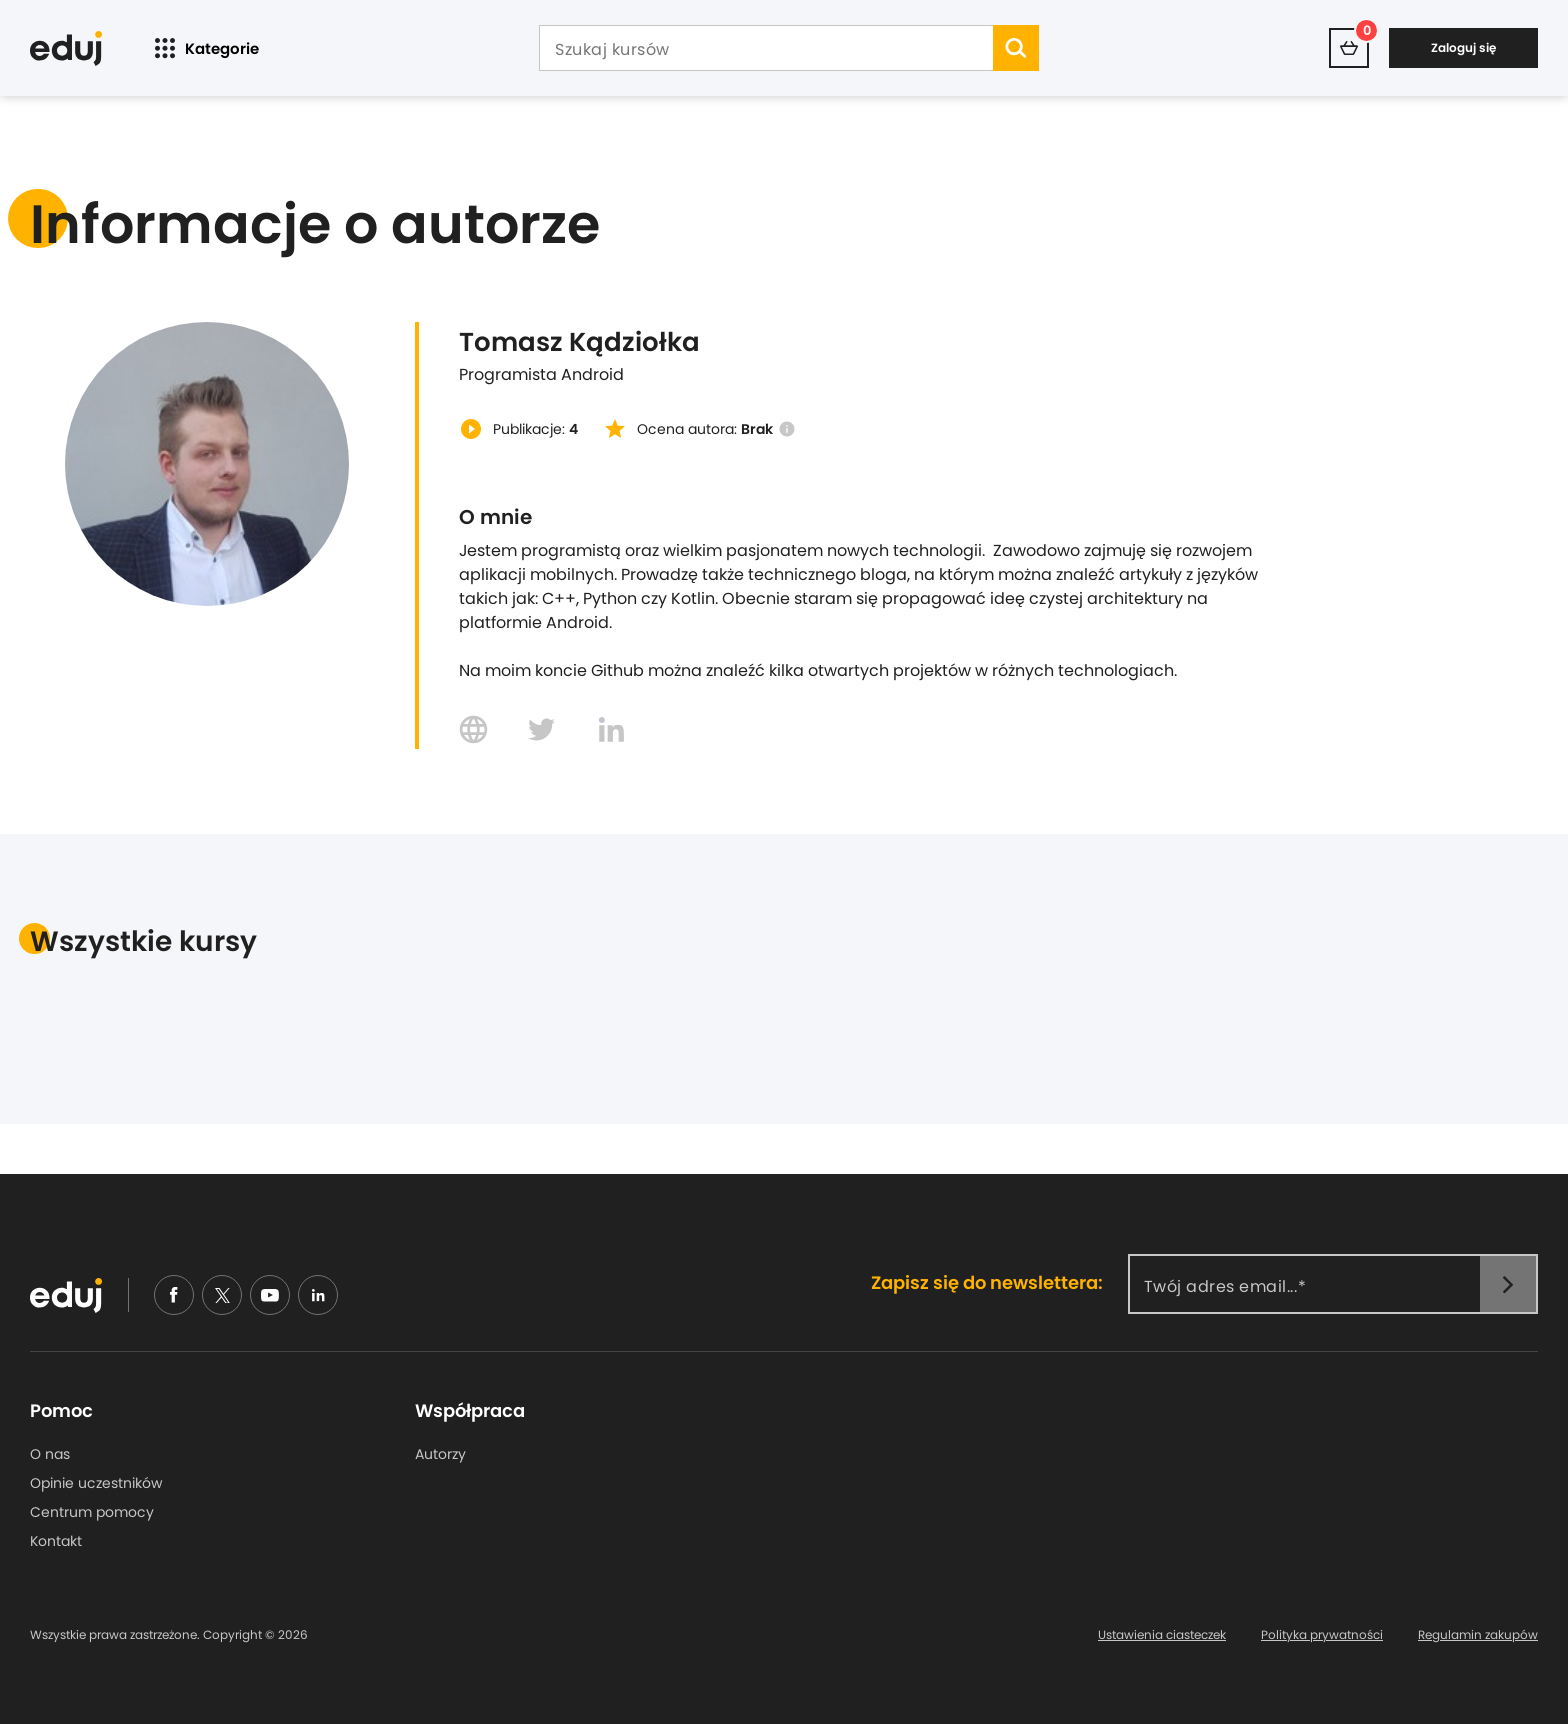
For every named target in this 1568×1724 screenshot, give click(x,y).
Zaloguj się (1463, 47)
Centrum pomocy (92, 1512)
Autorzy (440, 1454)
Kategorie (204, 48)
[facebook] (174, 1295)
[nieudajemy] (222, 1295)
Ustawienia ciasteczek (1162, 1635)
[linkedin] (318, 1295)
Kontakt (56, 1541)
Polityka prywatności (1322, 1635)
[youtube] (270, 1295)
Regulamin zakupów (1478, 1635)
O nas (50, 1454)
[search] (1016, 48)
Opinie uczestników (96, 1483)
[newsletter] (1508, 1284)
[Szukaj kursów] (766, 50)
